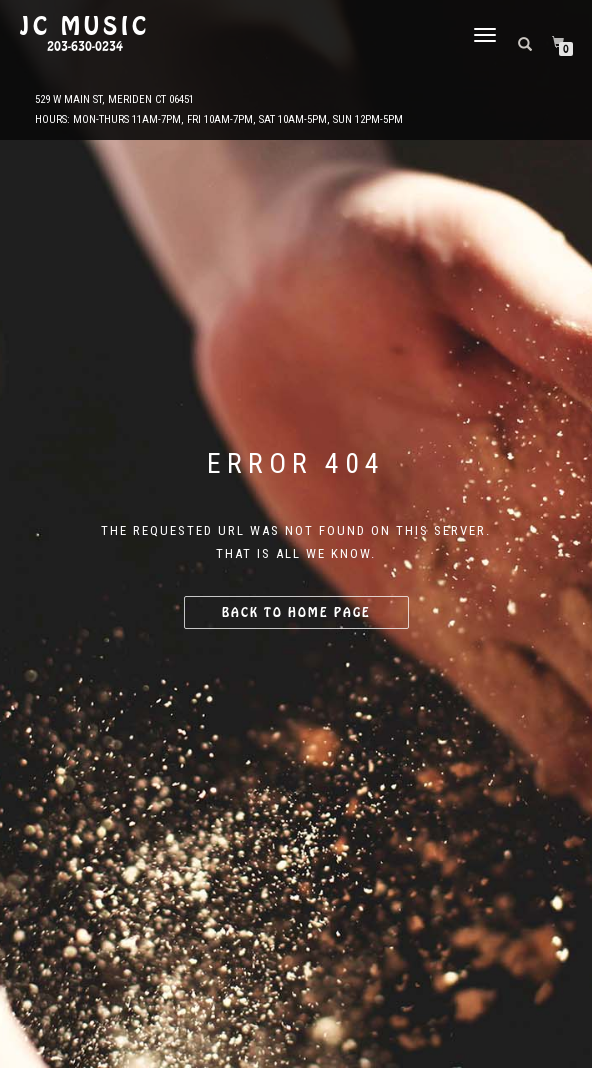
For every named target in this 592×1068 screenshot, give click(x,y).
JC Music (85, 27)
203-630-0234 (85, 47)
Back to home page (296, 612)
